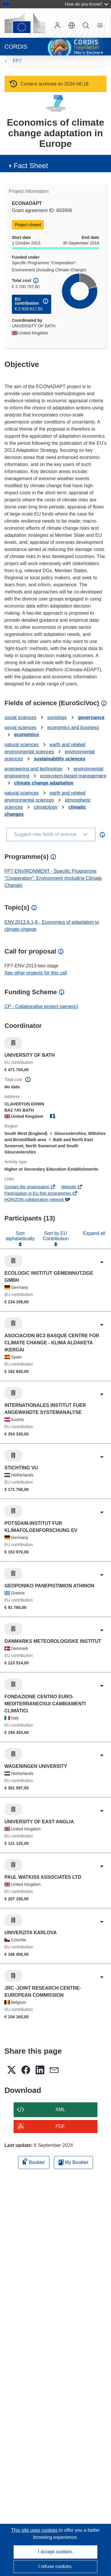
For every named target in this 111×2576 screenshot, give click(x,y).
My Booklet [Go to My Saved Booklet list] (74, 2162)
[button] (71, 25)
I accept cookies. (55, 2551)
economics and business (73, 727)
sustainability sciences (59, 758)
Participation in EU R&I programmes (40, 1193)
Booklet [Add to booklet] (34, 2161)
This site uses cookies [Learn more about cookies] (35, 2530)
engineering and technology (33, 768)
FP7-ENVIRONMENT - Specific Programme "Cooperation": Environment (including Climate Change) (53, 878)
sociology (57, 717)
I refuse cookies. (55, 2566)
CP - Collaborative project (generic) (41, 1006)
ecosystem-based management (73, 775)
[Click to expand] (102, 1262)
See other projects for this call (35, 972)
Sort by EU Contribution (55, 1236)
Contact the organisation (30, 1186)
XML (60, 2109)
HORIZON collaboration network (37, 1199)
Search (85, 25)
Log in (57, 25)
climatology (45, 807)
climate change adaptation (43, 782)
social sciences (20, 717)
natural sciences (21, 744)
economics (26, 734)
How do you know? (86, 3)
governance (91, 717)
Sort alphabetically (20, 1236)
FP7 (17, 60)
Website (72, 1186)
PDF (60, 2126)
